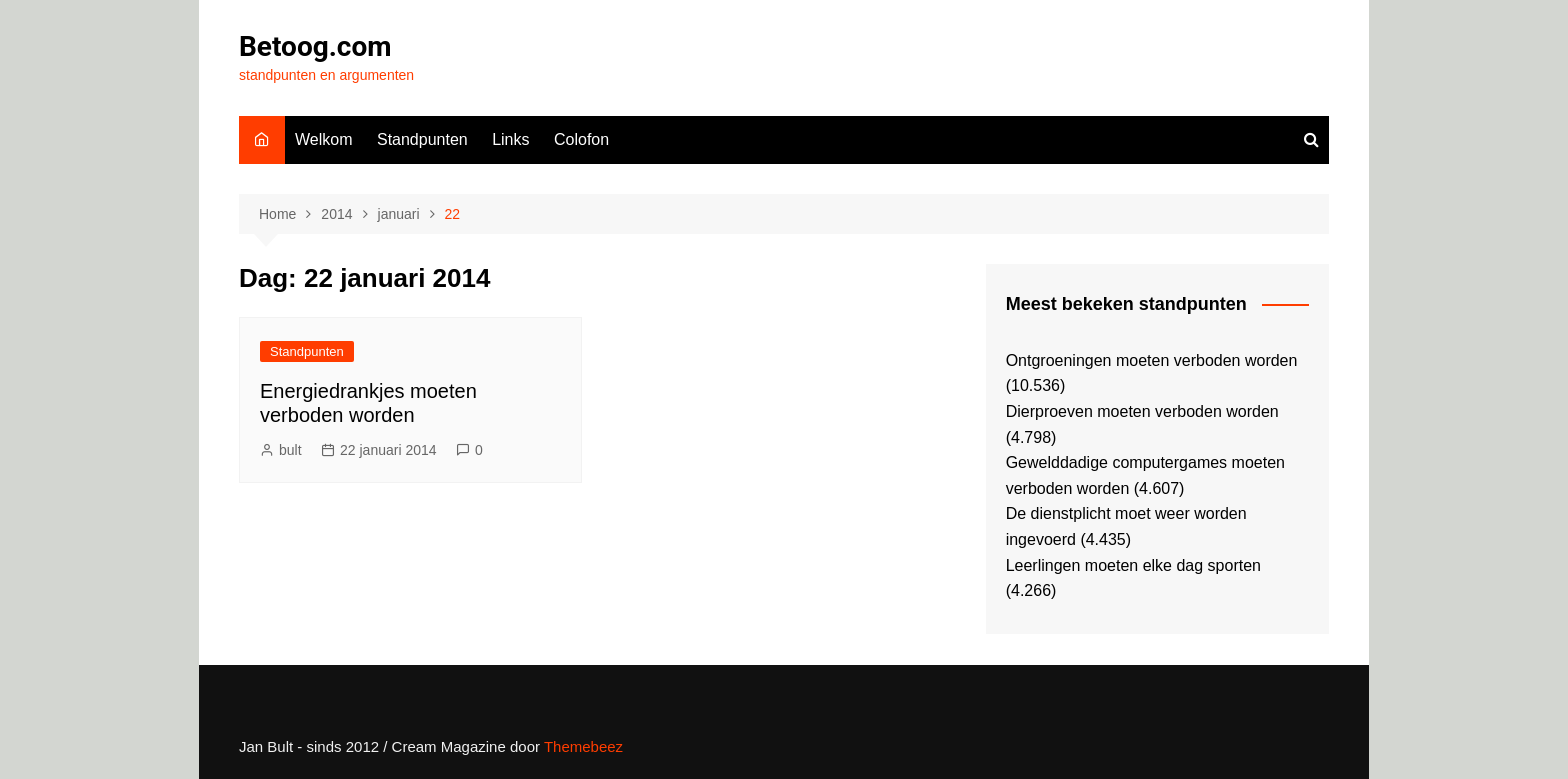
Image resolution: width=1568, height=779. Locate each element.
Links (510, 139)
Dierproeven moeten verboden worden (1142, 411)
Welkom (324, 139)
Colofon (581, 139)
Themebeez (583, 746)
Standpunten (422, 139)
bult (290, 450)
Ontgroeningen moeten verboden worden (1152, 360)
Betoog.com (315, 46)
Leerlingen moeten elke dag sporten (1133, 565)
